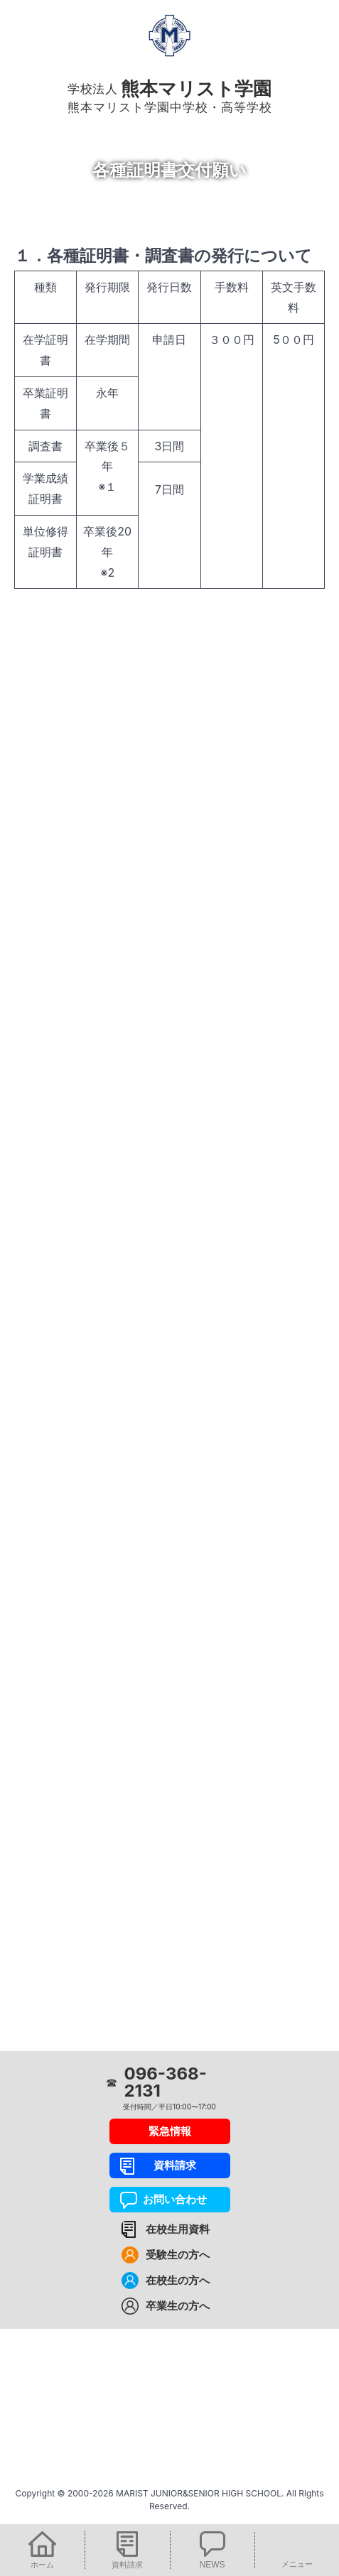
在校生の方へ (178, 2280)
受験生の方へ (178, 2254)
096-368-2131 (165, 2082)
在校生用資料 (178, 2229)
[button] (42, 2550)
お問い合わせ (169, 2199)
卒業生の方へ (178, 2306)
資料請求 (169, 2165)
